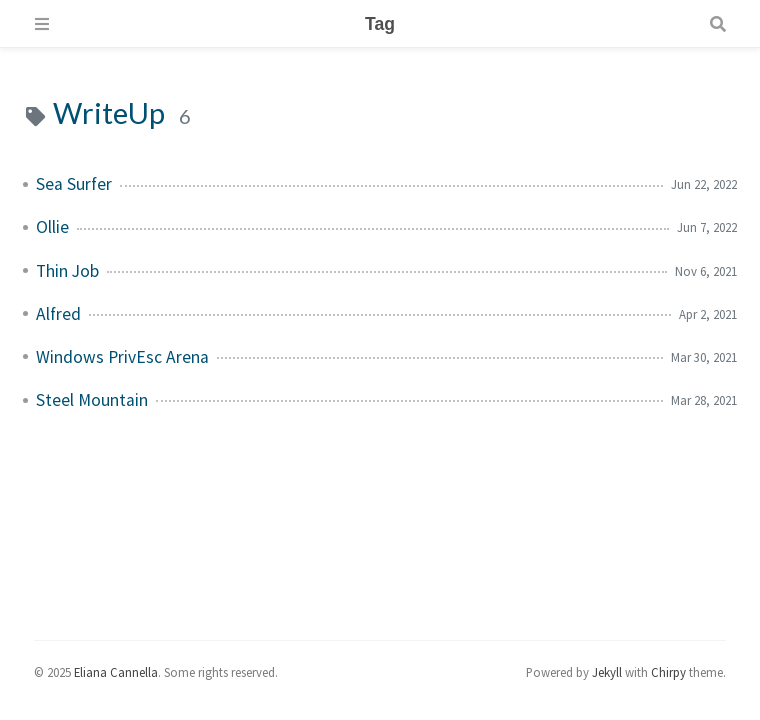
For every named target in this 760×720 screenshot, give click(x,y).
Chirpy (668, 672)
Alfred (58, 314)
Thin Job (67, 271)
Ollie (52, 227)
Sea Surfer (74, 184)
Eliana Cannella (116, 672)
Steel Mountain (92, 400)
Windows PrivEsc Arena (122, 357)
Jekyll (607, 672)
